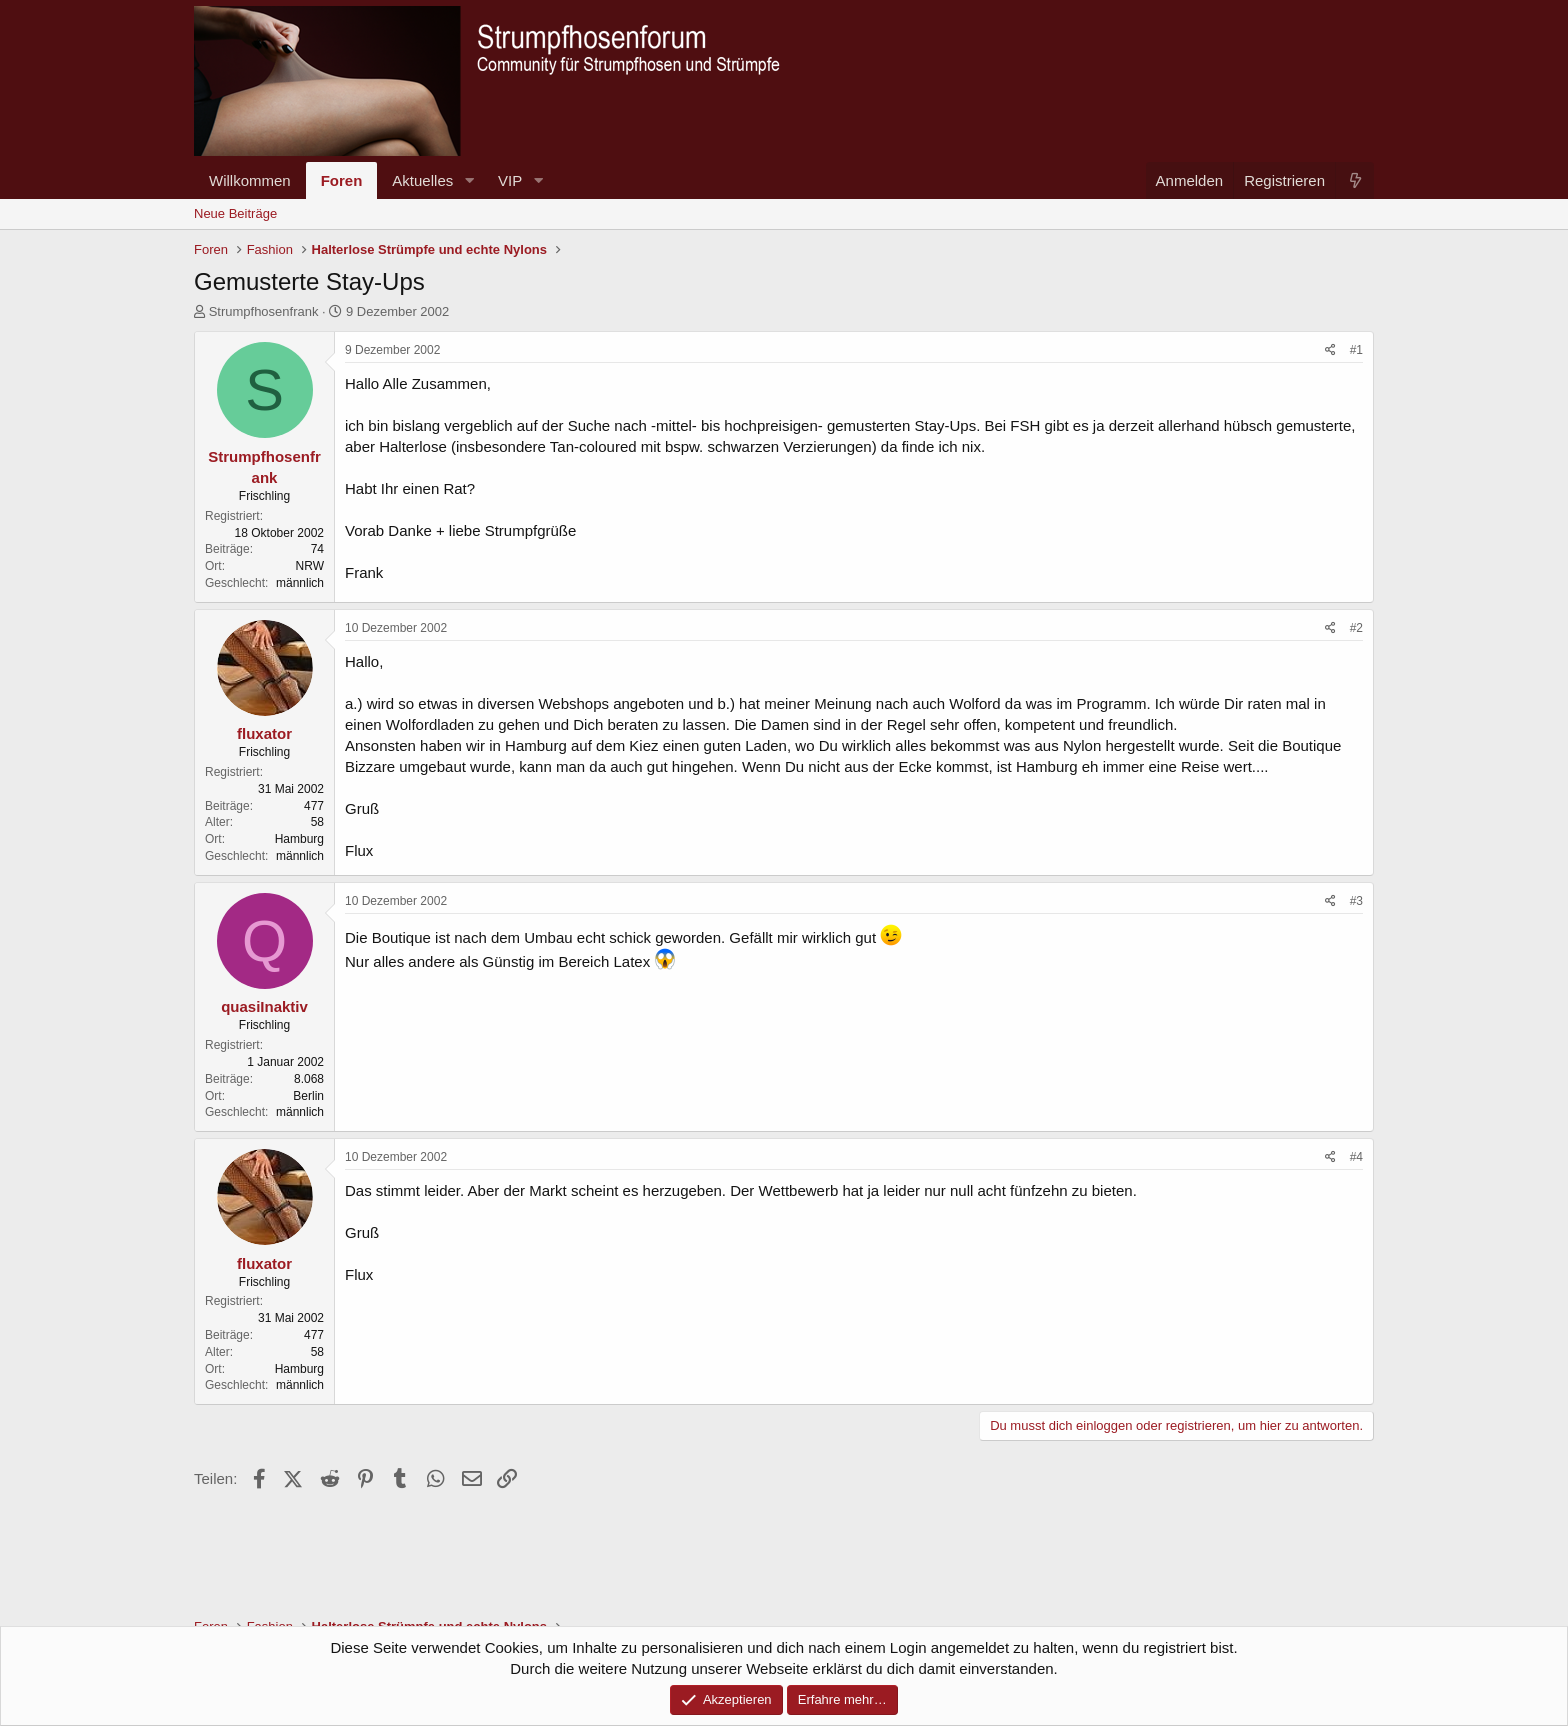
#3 (1356, 901)
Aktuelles (422, 180)
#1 (1356, 350)
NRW (310, 566)
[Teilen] (1330, 350)
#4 (1356, 1157)
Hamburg (299, 839)
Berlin (308, 1096)
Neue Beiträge (235, 213)
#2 (1356, 628)
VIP (510, 180)
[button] (469, 180)
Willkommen (250, 180)
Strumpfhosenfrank (264, 311)
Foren (342, 180)
